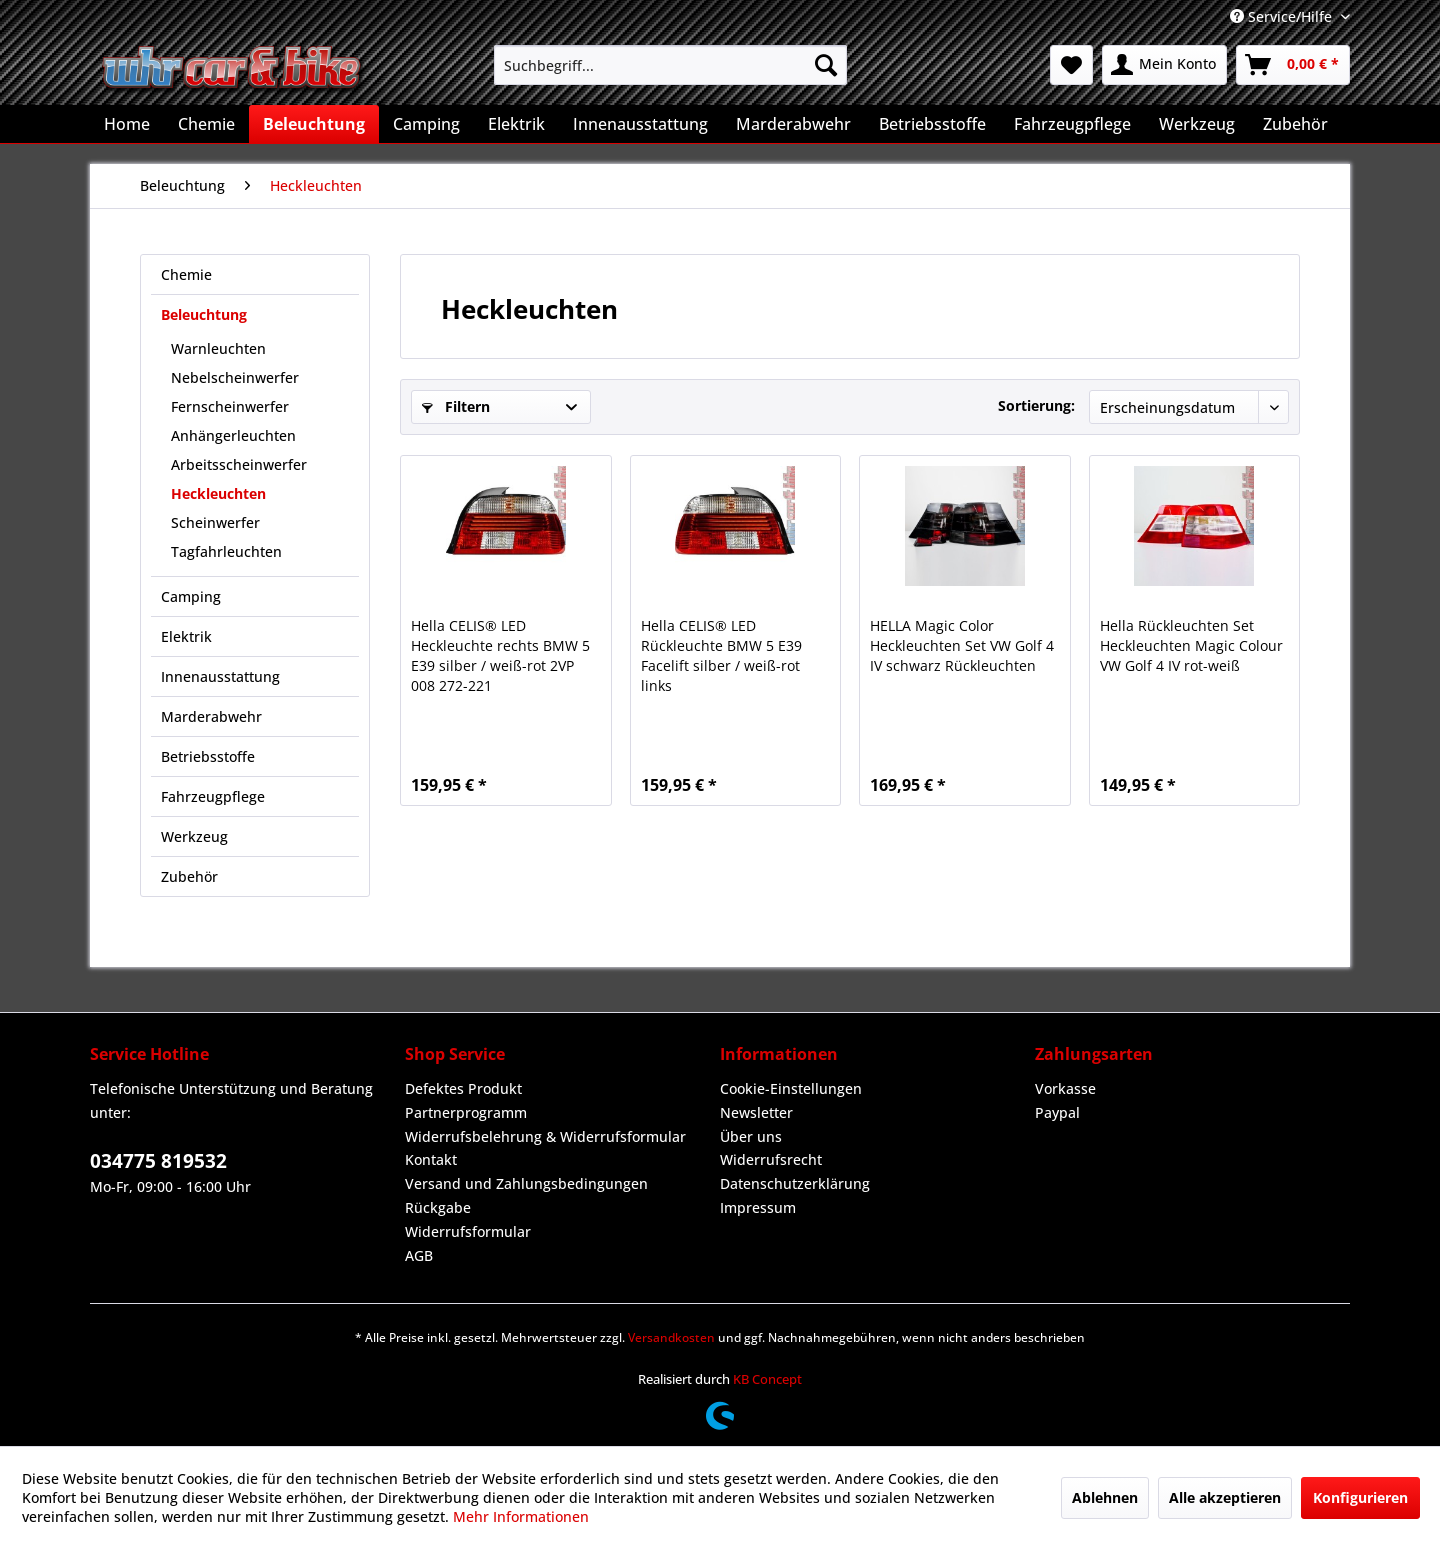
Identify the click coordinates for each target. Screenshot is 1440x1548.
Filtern (456, 406)
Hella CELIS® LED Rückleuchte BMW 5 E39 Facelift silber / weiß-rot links (721, 655)
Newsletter (756, 1112)
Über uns (751, 1136)
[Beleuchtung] (314, 124)
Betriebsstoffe (208, 756)
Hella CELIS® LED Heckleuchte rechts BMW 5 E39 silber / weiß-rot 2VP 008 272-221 (500, 655)
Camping (191, 596)
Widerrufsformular (468, 1231)
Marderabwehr (211, 716)
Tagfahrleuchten (226, 551)
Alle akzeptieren (1225, 1497)
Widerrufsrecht (771, 1159)
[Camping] (426, 124)
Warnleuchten (218, 348)
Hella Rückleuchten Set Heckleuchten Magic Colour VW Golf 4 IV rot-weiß (1191, 645)
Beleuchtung (204, 314)
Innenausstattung (220, 676)
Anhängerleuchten (233, 435)
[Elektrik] (516, 124)
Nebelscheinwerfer (235, 377)
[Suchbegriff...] (670, 65)
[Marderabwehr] (793, 124)
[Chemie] (206, 124)
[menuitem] (670, 65)
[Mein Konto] (1164, 65)
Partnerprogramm (466, 1112)
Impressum (758, 1207)
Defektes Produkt (463, 1088)
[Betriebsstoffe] (932, 124)
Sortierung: (1036, 405)
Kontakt (431, 1159)
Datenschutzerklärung (795, 1183)
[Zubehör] (1295, 124)
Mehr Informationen (521, 1516)
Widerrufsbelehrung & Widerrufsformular (545, 1136)
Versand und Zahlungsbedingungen (526, 1183)
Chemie (186, 274)
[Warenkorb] (1293, 65)
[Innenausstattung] (640, 124)
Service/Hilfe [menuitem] (1283, 16)
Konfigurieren (1360, 1497)
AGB (419, 1255)
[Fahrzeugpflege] (1072, 124)
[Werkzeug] (1197, 124)
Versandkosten (671, 1337)
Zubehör (189, 876)
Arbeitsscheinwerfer (239, 464)
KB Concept (767, 1379)
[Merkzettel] (1071, 65)
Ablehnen (1105, 1497)
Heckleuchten (218, 493)
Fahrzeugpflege (213, 796)
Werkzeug (194, 836)
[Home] (127, 124)
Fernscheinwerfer (230, 406)
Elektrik (186, 636)
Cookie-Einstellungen (791, 1088)
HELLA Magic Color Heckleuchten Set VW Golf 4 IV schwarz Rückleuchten (962, 645)
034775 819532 (158, 1161)
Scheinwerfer (215, 522)
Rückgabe (438, 1207)
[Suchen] (826, 65)
